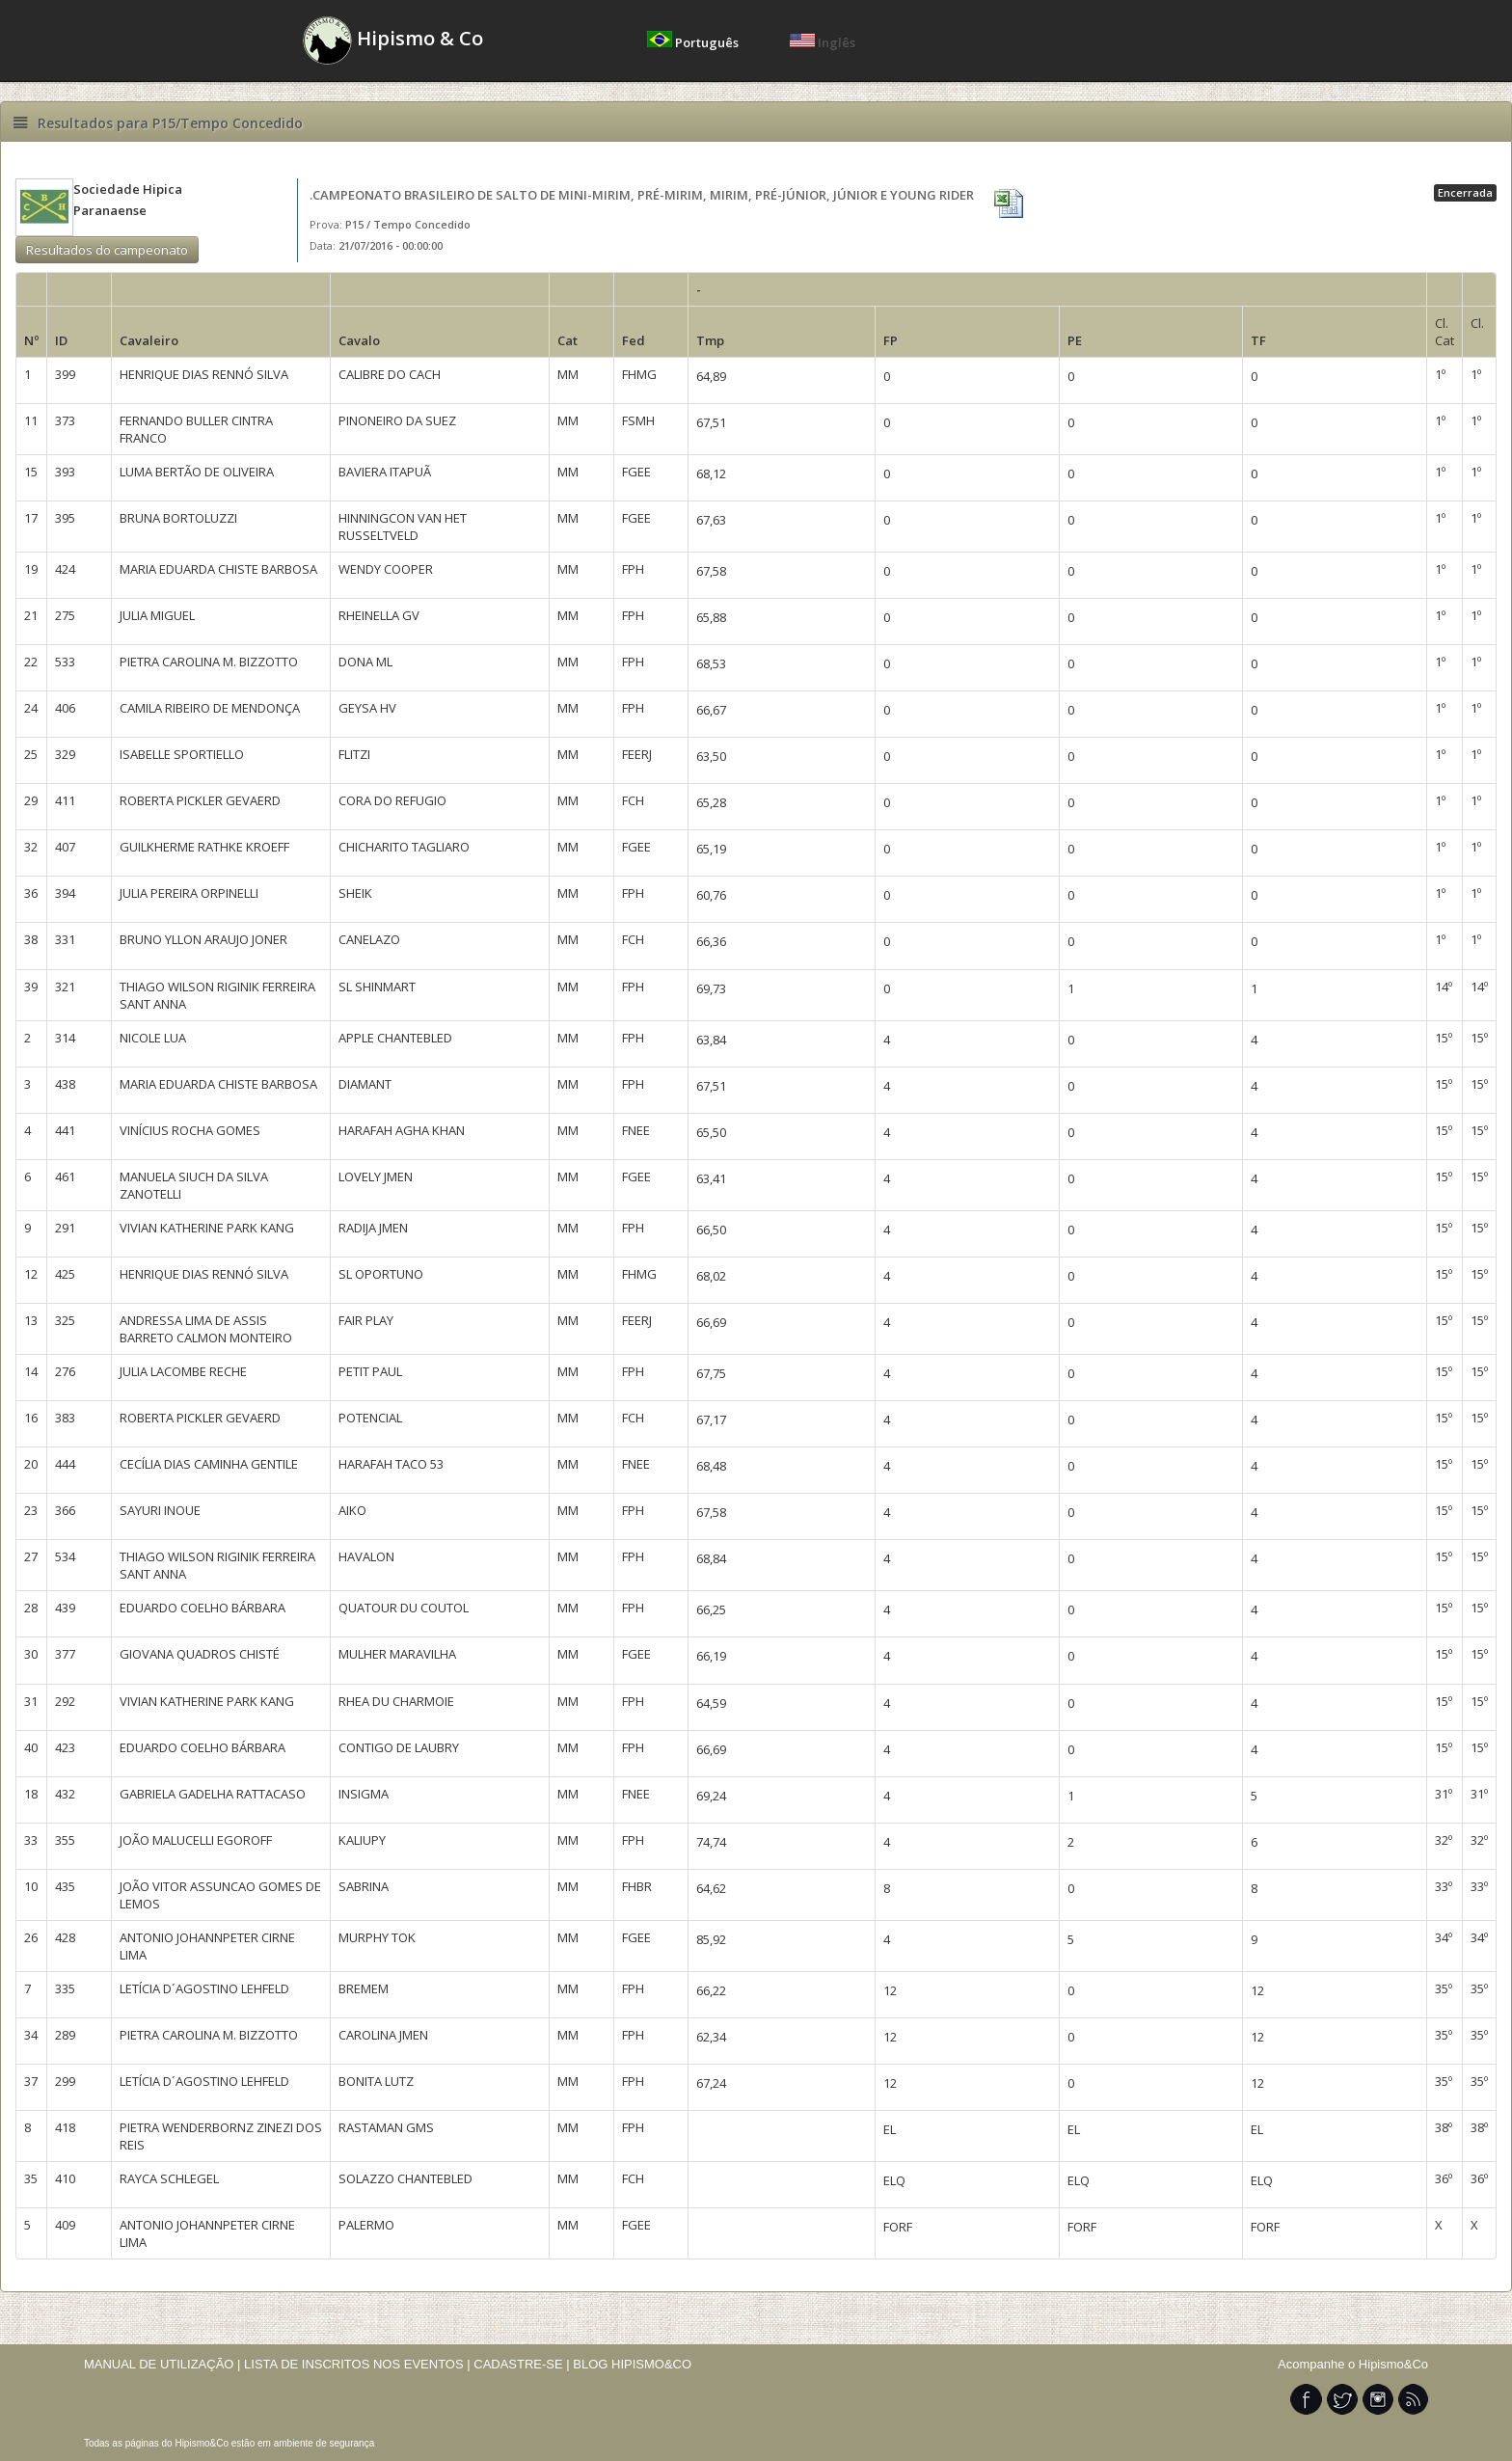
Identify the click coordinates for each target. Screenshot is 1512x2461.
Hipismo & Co (393, 40)
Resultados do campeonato (107, 249)
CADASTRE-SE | (523, 2364)
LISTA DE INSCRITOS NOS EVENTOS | (357, 2364)
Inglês (822, 42)
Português (694, 42)
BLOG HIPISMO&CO (632, 2364)
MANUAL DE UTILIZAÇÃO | (162, 2364)
